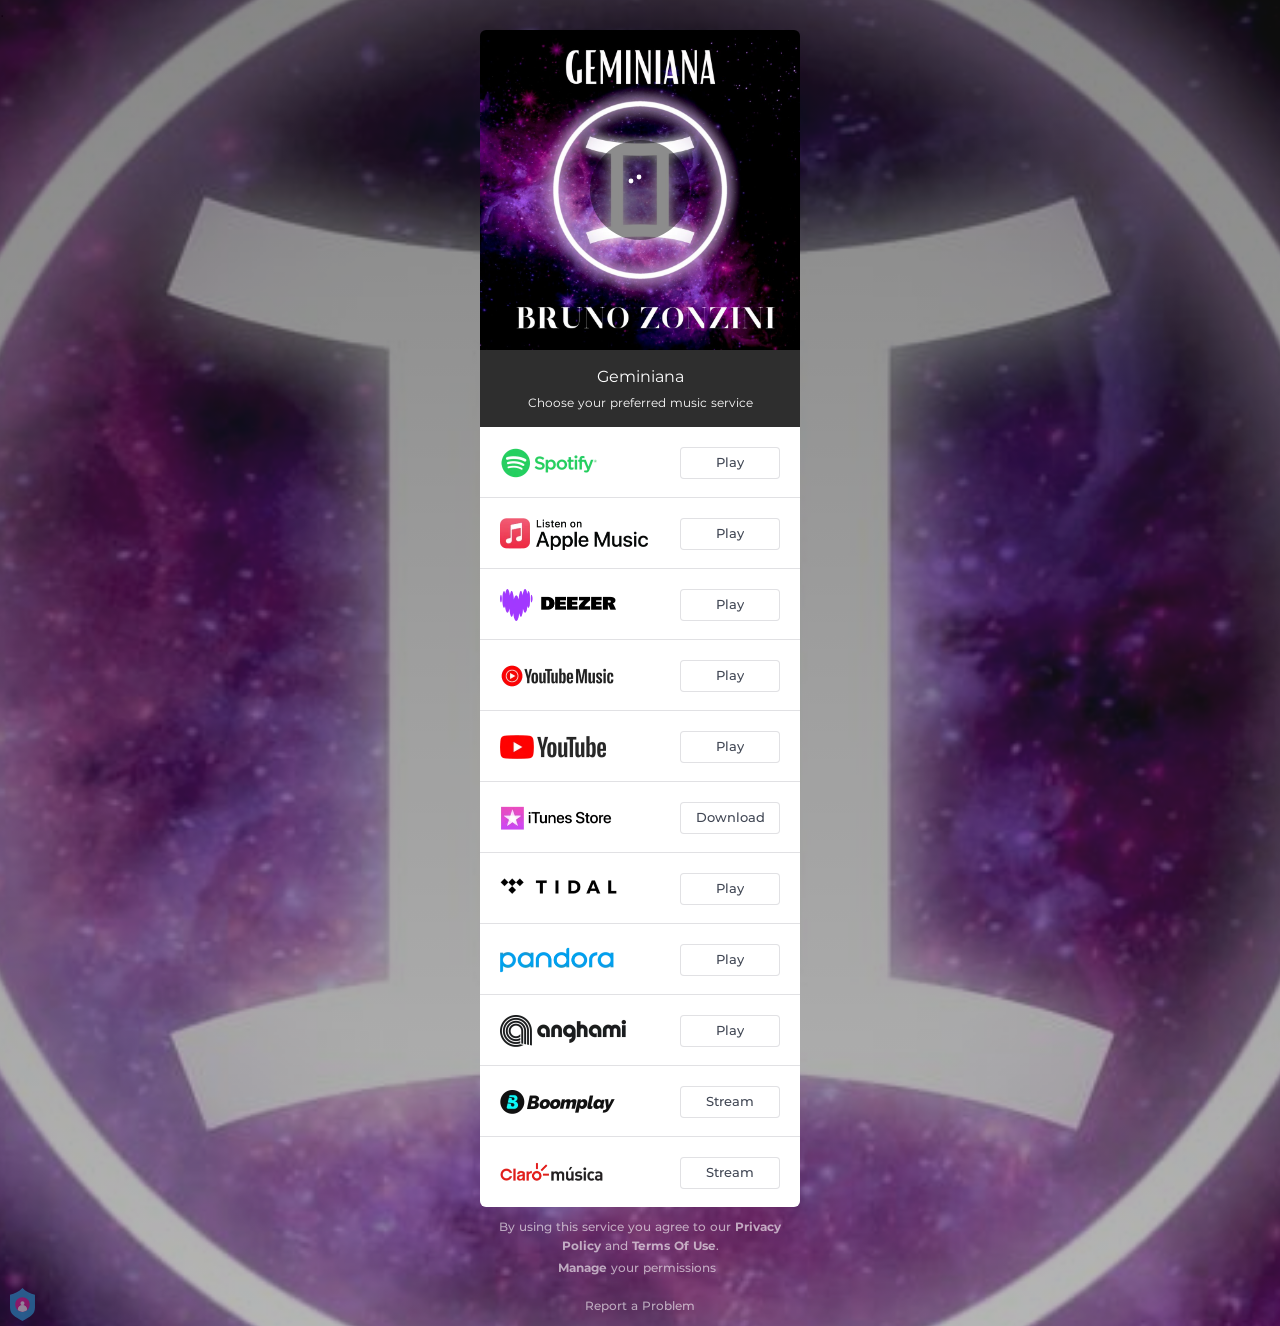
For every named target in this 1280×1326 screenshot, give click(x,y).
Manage (582, 1267)
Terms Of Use (674, 1245)
